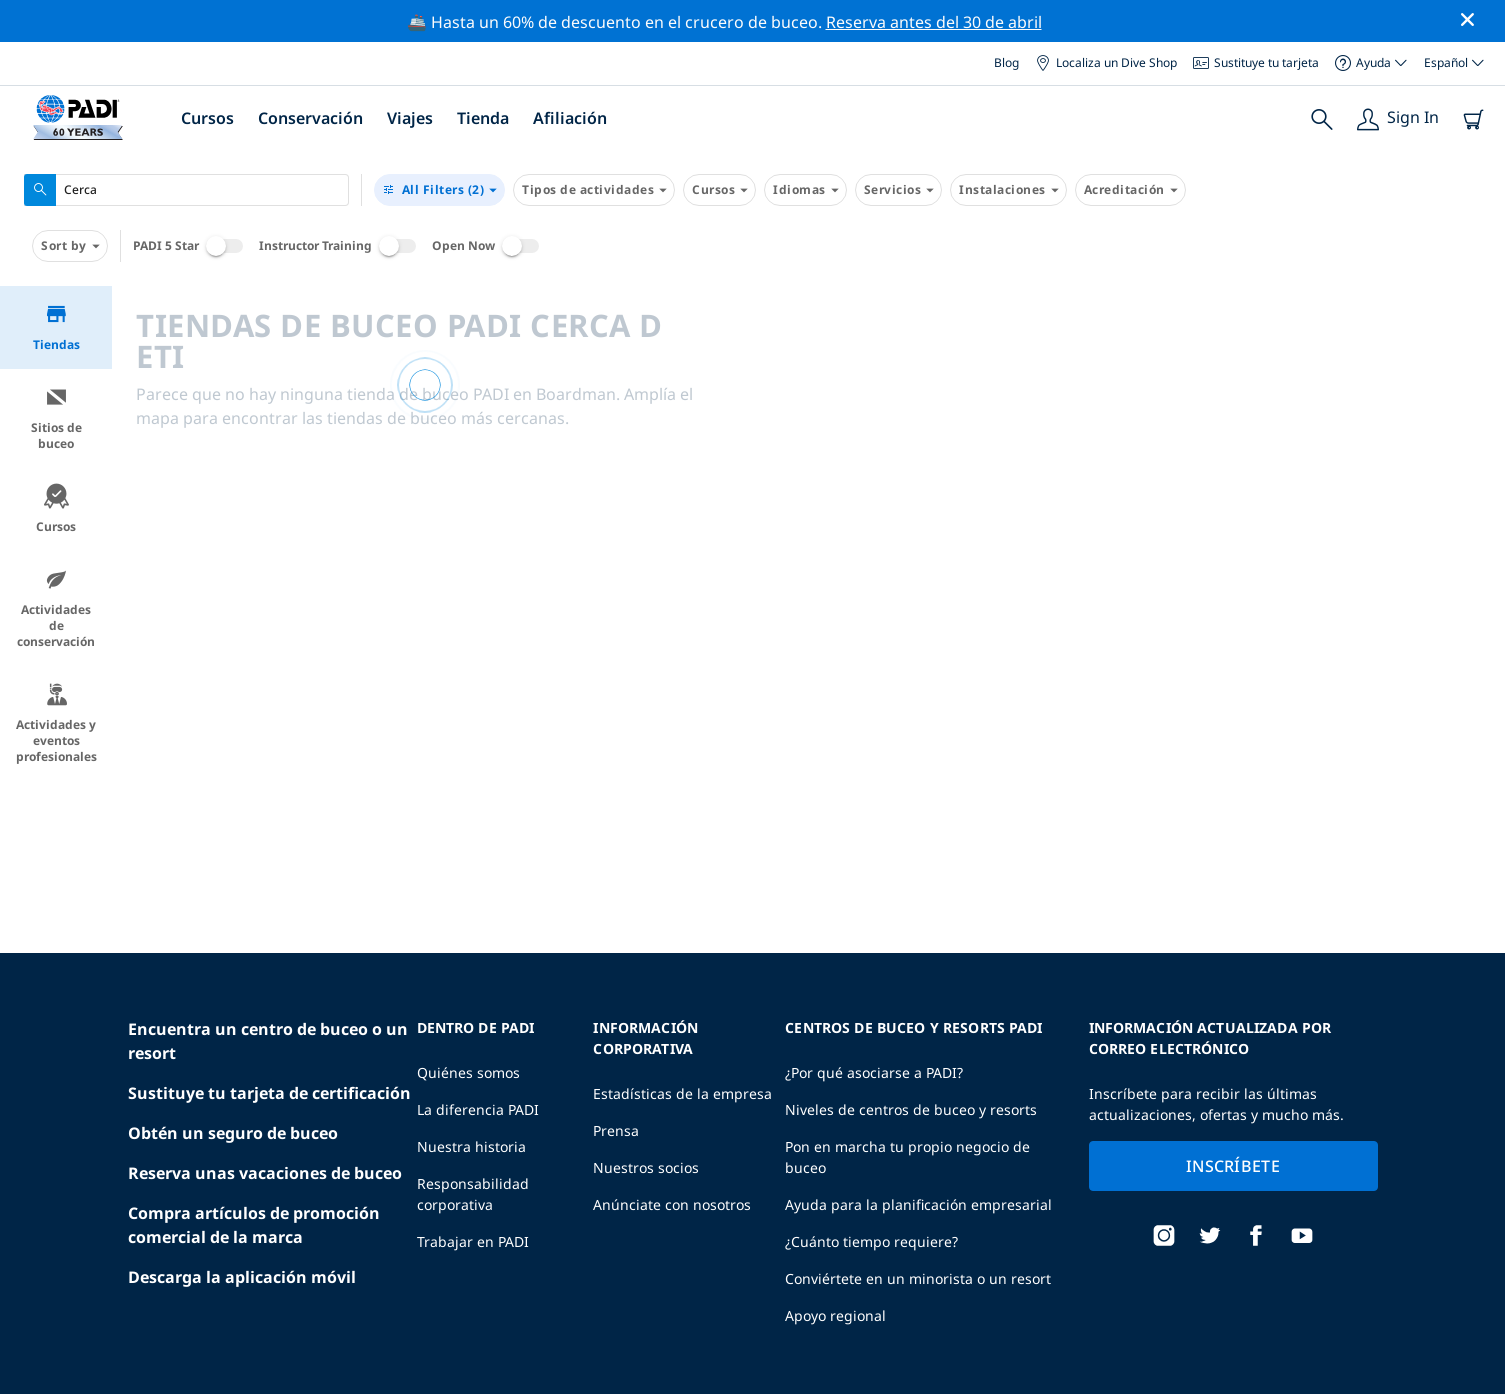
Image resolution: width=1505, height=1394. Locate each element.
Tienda (483, 118)
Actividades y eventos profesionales (56, 723)
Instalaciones (1008, 190)
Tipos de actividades (594, 190)
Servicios (899, 190)
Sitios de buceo (56, 418)
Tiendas (56, 327)
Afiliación (570, 118)
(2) (439, 190)
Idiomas (805, 190)
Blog (1006, 62)
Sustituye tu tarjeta (1256, 62)
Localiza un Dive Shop (1106, 62)
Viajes (410, 118)
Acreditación (1130, 190)
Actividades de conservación (56, 608)
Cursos (207, 118)
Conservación (310, 118)
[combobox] (186, 190)
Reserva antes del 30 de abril (934, 22)
